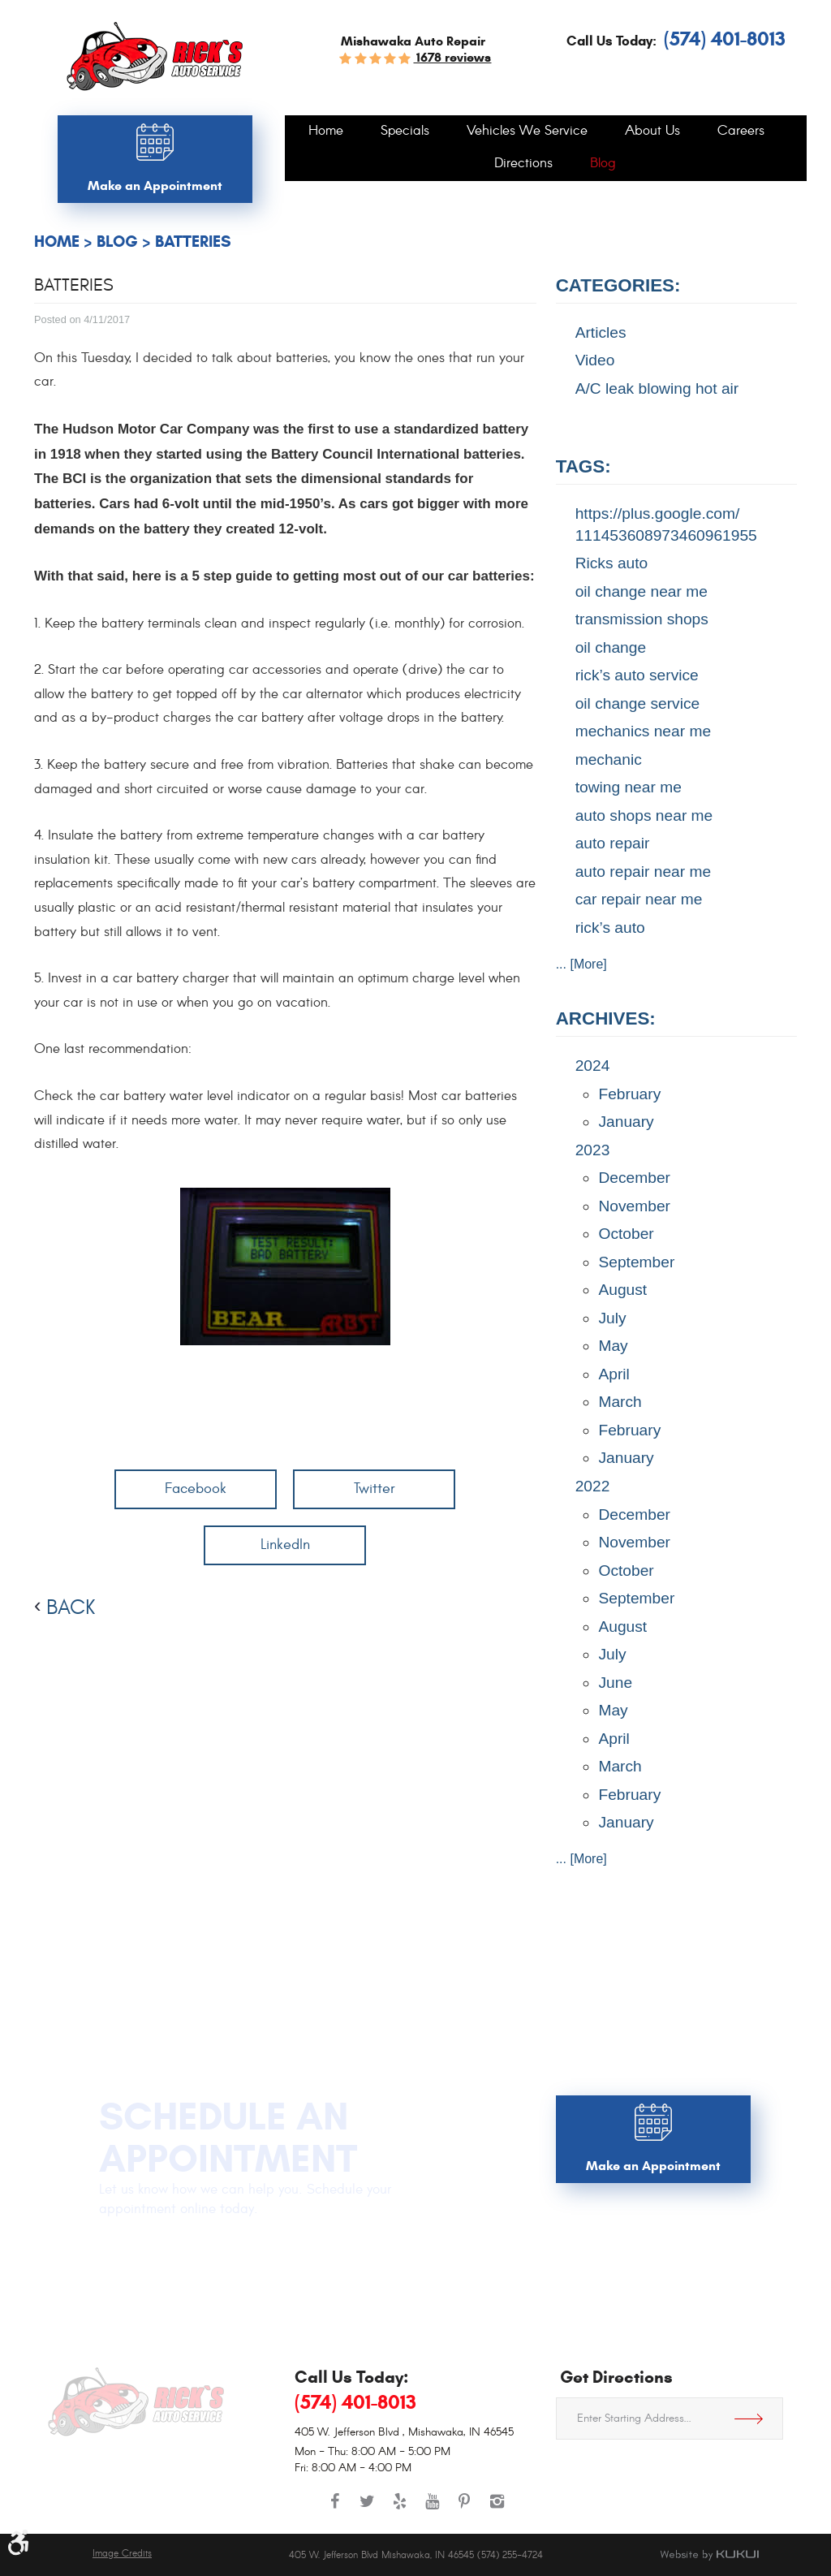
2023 (592, 1150)
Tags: (583, 466)
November (634, 1206)
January (625, 1121)
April (613, 1374)
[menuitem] (325, 131)
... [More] (581, 964)
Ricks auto (611, 563)
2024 (592, 1065)
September (636, 1262)
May (612, 1345)
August (622, 1289)
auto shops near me (644, 815)
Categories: (618, 285)
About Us (652, 131)
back (70, 1607)
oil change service (637, 703)
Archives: (606, 1018)
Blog (603, 164)
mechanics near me (643, 731)
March (619, 1401)
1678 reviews (452, 57)
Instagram (496, 2509)
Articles (600, 332)
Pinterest (464, 2509)
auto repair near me (643, 871)
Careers (740, 131)
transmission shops (641, 619)
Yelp (399, 2509)
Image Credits (122, 2554)
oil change (610, 647)
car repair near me (639, 899)
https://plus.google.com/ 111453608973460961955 (666, 524)
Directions (523, 164)
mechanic (608, 759)
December (634, 1177)
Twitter (374, 1488)
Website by (709, 2555)
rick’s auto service (637, 675)
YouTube (432, 2509)
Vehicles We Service (527, 131)
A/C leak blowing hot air (657, 388)
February (629, 1093)
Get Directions (754, 2418)
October (625, 1233)
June (615, 1682)
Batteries (193, 241)
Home (325, 131)
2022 (592, 1486)
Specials (405, 131)
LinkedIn (285, 1544)
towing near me (628, 787)
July (612, 1318)
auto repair (612, 843)
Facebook (195, 1488)
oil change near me (641, 591)
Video (595, 360)
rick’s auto (610, 927)
